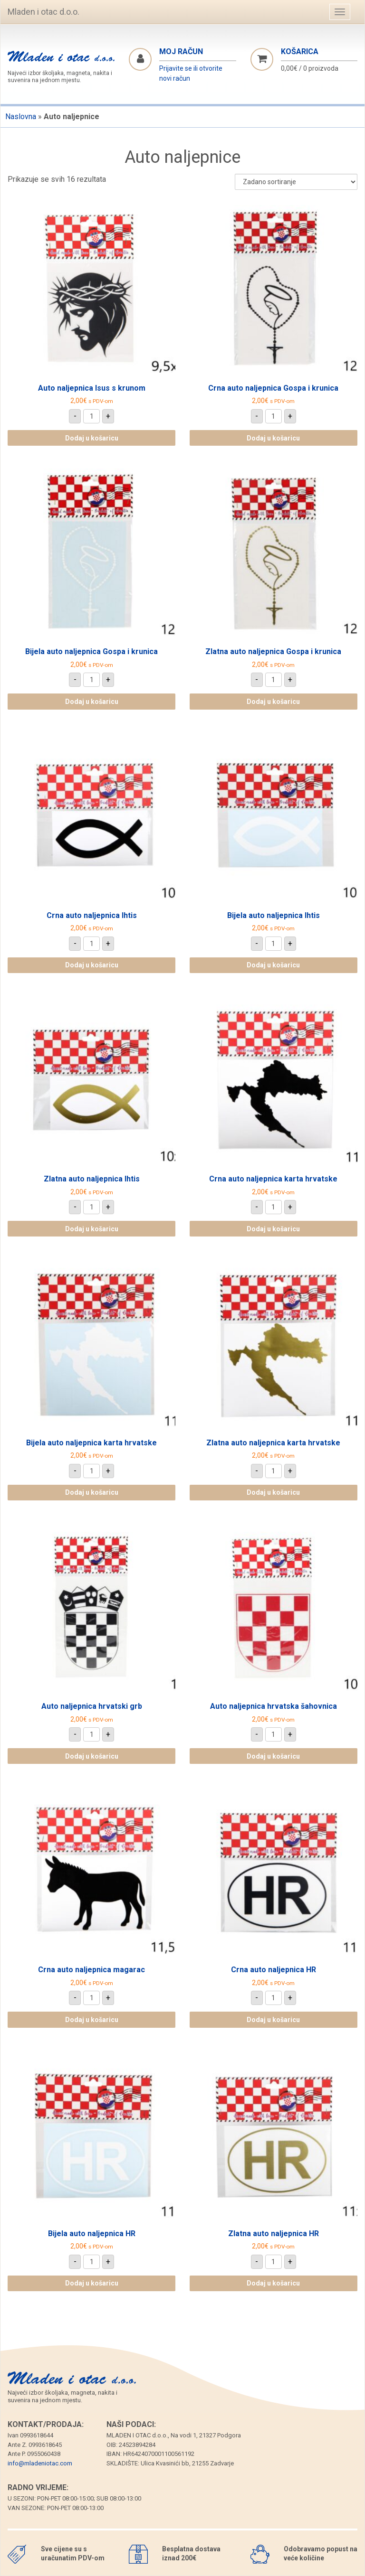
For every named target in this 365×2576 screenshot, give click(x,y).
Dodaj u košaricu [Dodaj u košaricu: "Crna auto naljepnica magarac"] (91, 2019)
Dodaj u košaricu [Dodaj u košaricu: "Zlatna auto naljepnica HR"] (273, 2283)
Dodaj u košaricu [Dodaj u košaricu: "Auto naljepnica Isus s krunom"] (91, 438)
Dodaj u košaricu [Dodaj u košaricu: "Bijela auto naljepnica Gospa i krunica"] (91, 701)
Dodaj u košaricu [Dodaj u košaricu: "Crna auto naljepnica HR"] (273, 2019)
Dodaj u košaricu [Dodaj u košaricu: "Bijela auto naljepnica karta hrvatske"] (91, 1492)
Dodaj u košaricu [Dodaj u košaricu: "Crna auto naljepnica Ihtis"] (91, 965)
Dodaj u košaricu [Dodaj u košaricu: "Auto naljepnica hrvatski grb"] (91, 1756)
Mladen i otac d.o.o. (43, 12)
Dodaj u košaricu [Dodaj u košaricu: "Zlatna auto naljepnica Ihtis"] (91, 1229)
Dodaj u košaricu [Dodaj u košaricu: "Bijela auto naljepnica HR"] (91, 2283)
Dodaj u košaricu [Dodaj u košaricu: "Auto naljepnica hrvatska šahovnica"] (273, 1756)
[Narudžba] (296, 182)
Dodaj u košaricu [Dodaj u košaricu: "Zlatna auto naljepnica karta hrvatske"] (273, 1492)
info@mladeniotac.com (40, 2463)
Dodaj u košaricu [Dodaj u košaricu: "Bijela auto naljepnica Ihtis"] (273, 965)
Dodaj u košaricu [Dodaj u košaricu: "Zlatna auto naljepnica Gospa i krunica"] (273, 701)
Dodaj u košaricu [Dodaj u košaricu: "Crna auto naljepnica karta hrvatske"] (273, 1229)
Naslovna (20, 116)
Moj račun (181, 51)
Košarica (299, 51)
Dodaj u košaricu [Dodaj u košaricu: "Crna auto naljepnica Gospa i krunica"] (273, 438)
